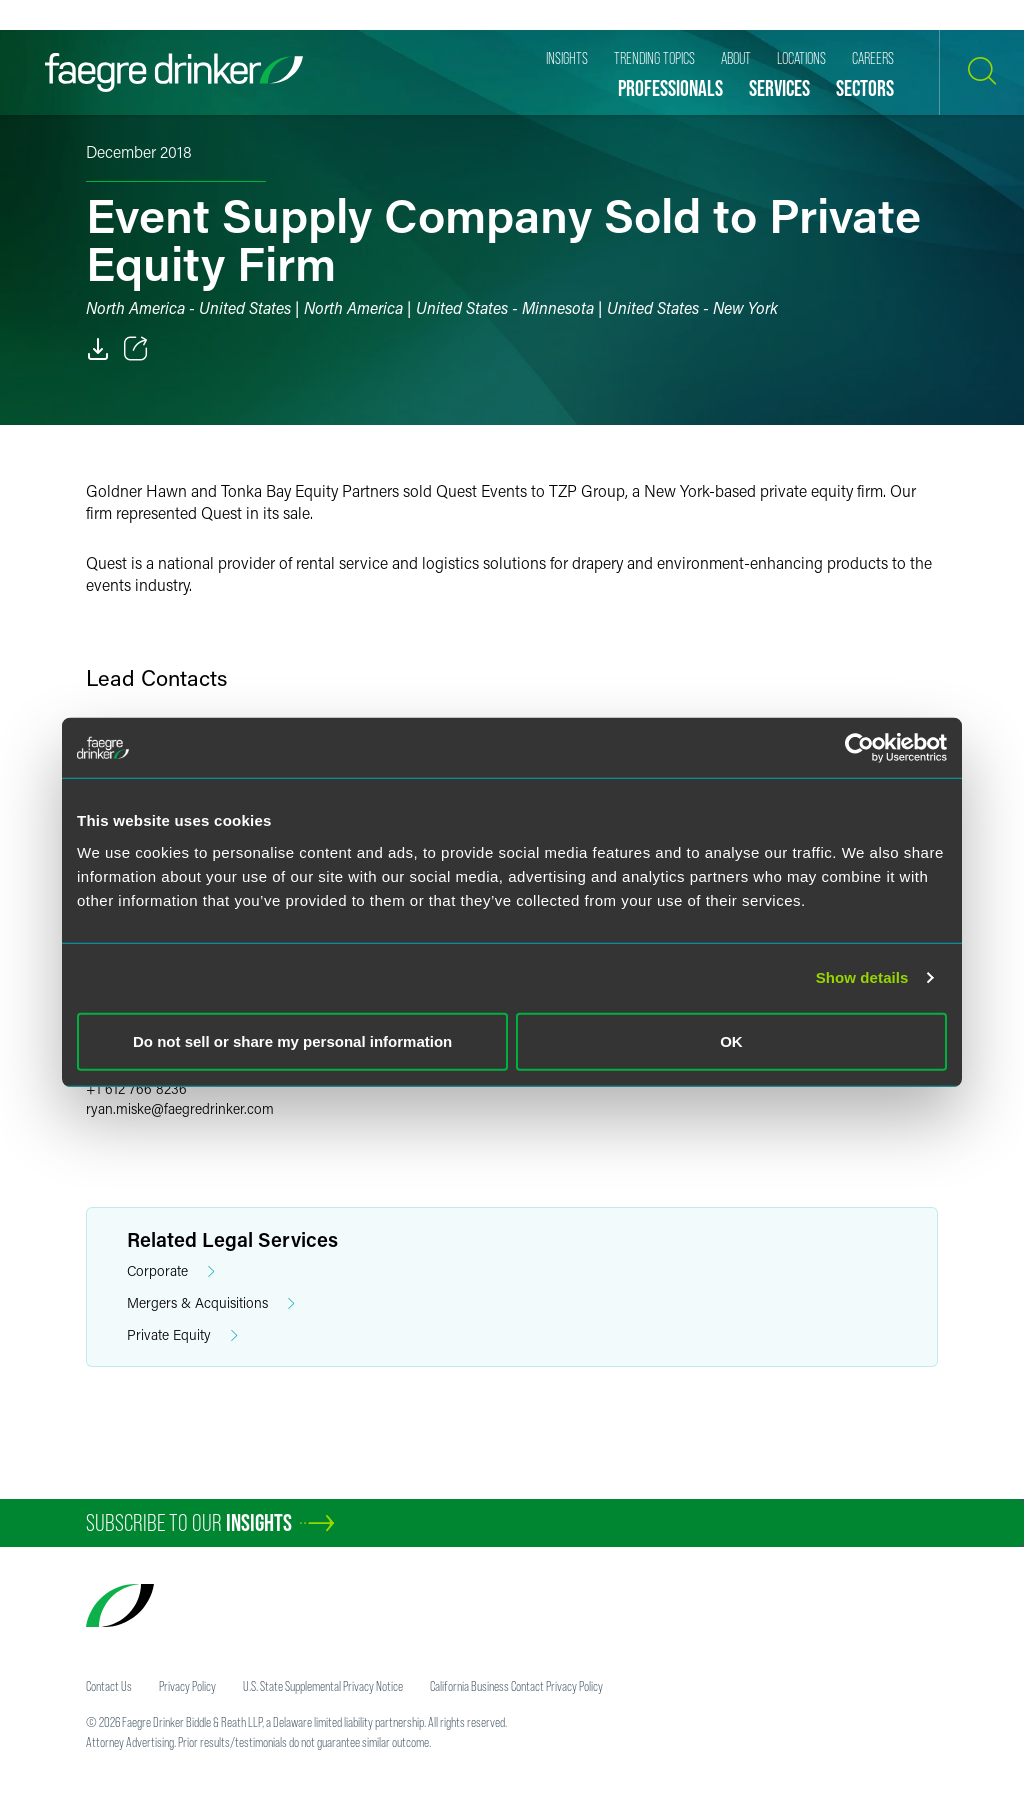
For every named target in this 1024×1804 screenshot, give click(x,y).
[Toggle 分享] (136, 349)
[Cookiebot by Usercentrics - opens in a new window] (859, 748)
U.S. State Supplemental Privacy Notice (323, 1686)
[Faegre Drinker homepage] (174, 72)
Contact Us (109, 1686)
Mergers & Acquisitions (211, 1303)
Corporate (171, 1271)
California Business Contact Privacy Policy (516, 1686)
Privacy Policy (187, 1686)
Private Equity (182, 1335)
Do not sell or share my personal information (292, 1040)
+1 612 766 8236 (136, 1088)
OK (731, 1040)
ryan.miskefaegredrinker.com (180, 1108)
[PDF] (98, 349)
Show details (862, 977)
